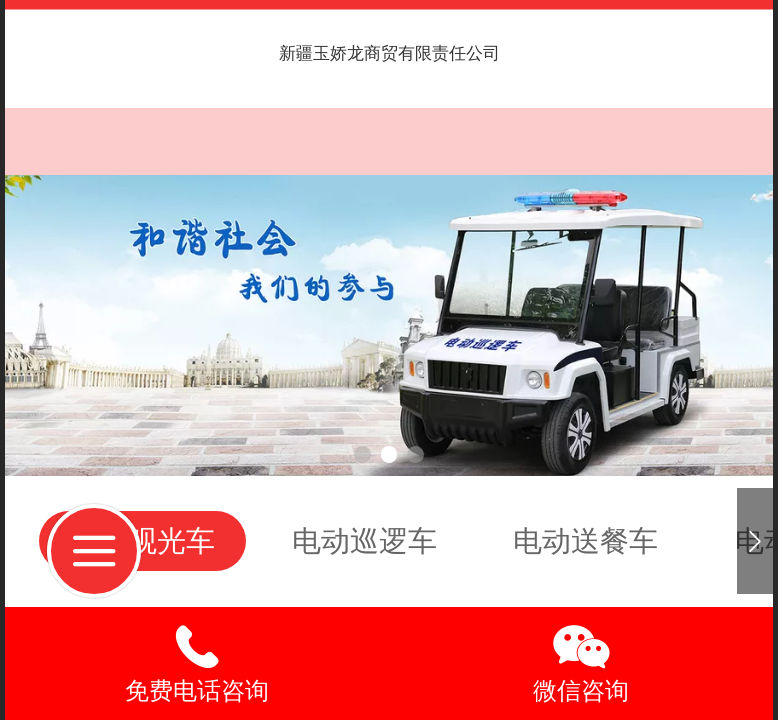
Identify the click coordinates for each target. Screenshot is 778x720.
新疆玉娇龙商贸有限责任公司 (389, 53)
